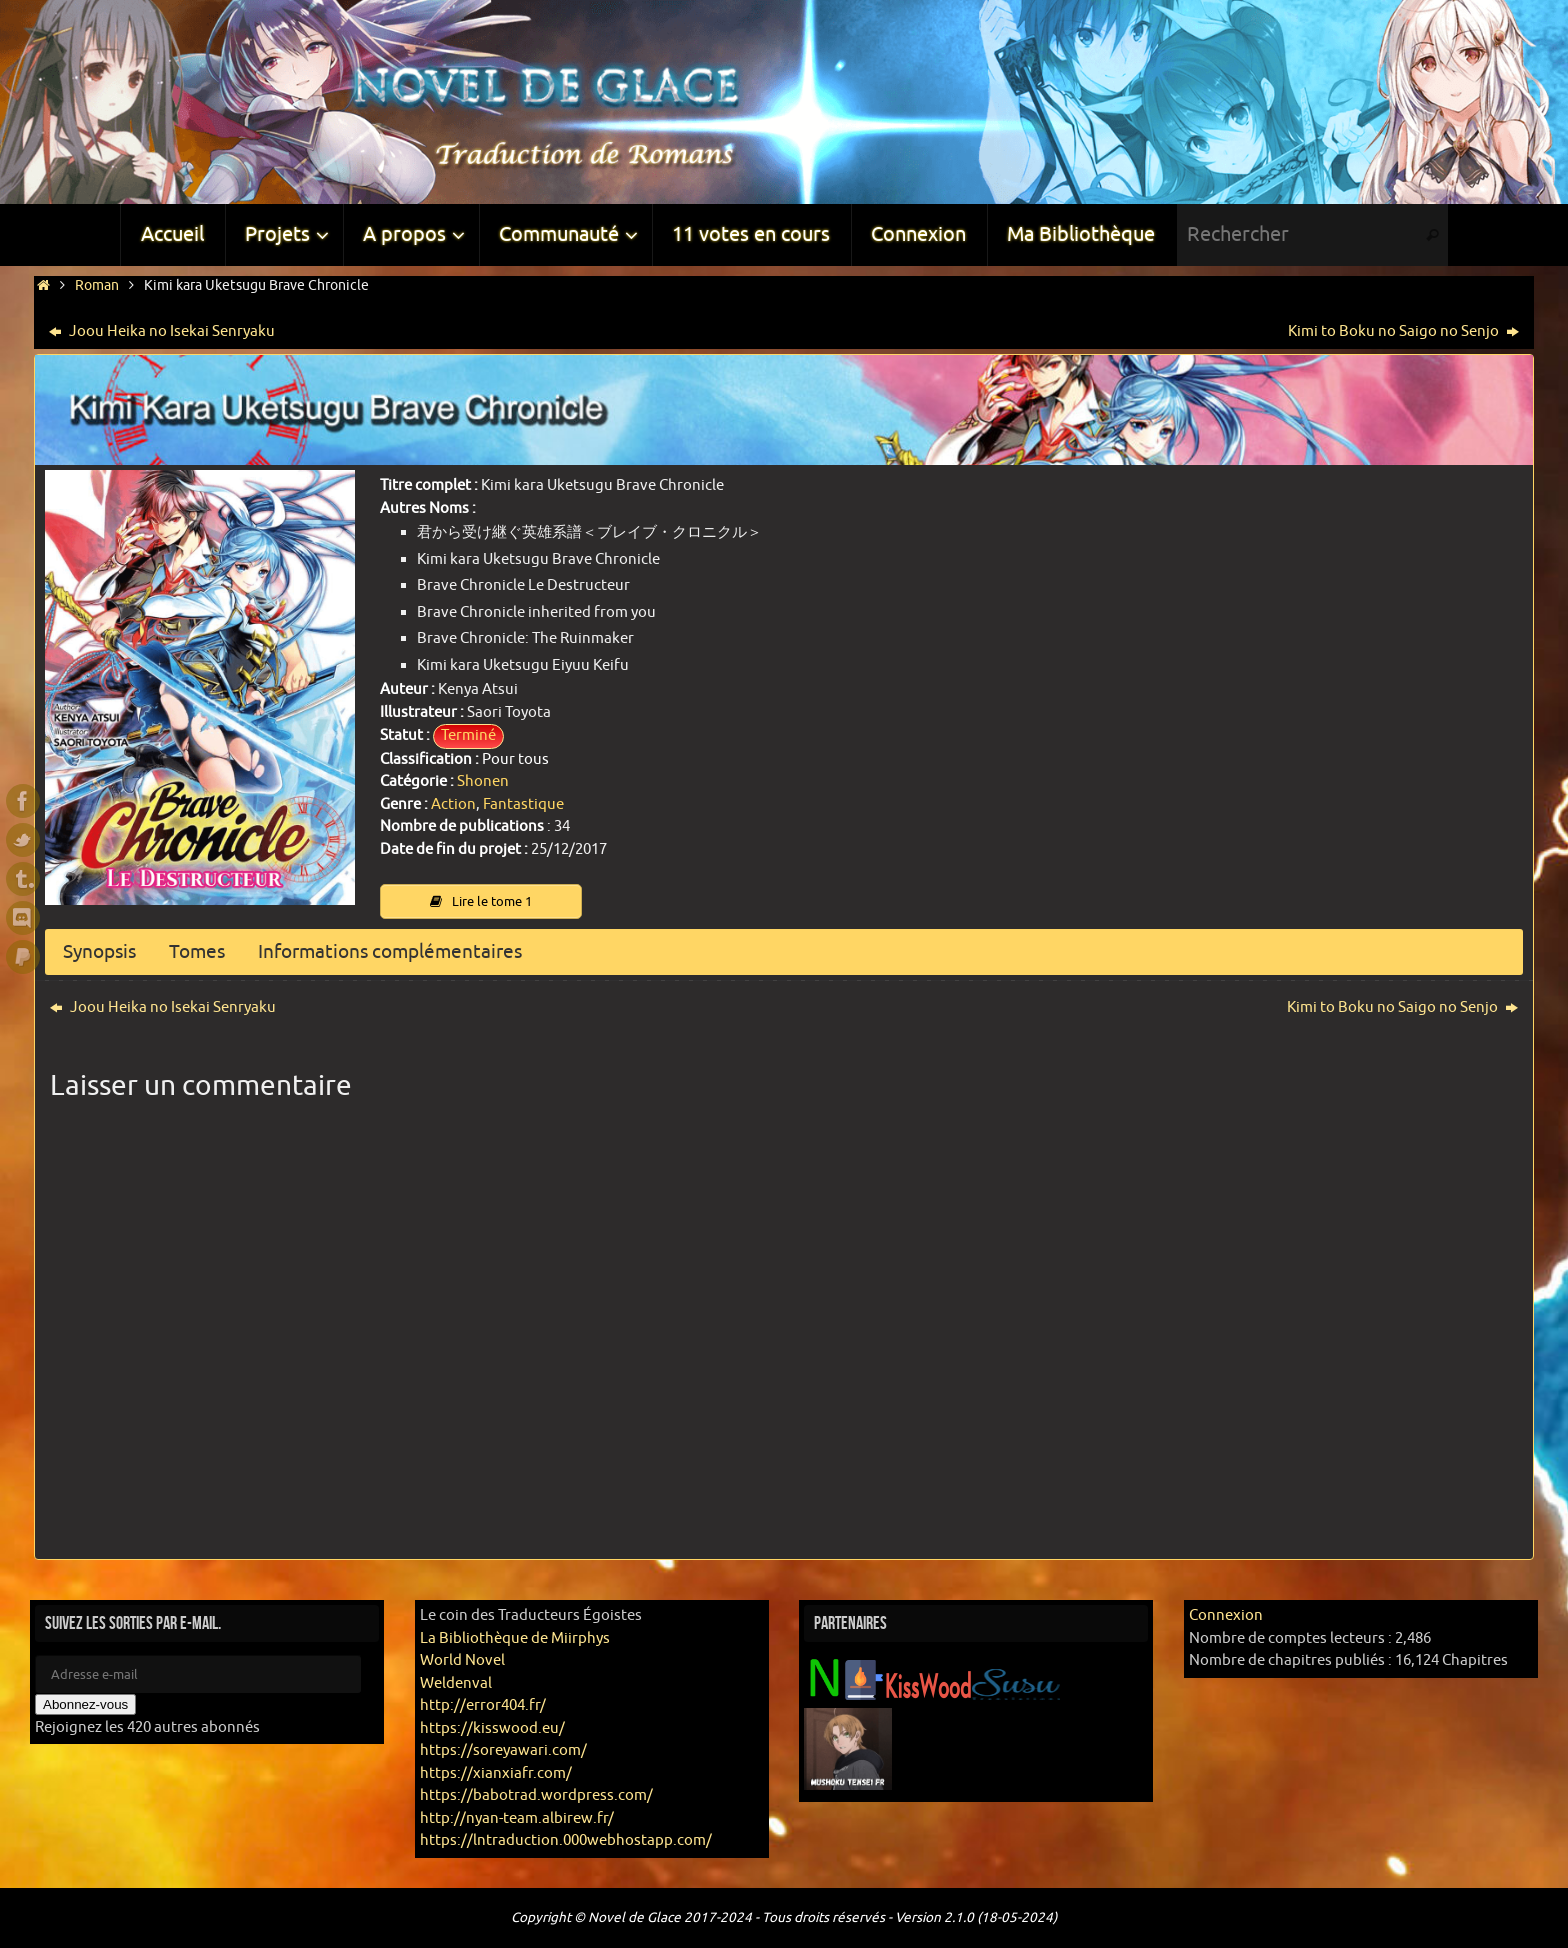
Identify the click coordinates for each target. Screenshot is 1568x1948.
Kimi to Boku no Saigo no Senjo (1403, 331)
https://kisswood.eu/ (492, 1728)
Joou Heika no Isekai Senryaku (162, 331)
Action (453, 804)
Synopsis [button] (102, 952)
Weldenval (456, 1683)
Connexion (1226, 1616)
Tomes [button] (204, 952)
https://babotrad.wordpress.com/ (536, 1796)
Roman (97, 285)
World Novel (462, 1661)
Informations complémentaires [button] (405, 952)
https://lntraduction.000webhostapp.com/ (566, 1841)
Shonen (483, 781)
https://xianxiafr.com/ (496, 1773)
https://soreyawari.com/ (503, 1751)
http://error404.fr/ (483, 1706)
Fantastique (523, 804)
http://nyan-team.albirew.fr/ (517, 1818)
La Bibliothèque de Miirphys (515, 1638)
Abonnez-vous (85, 1705)
